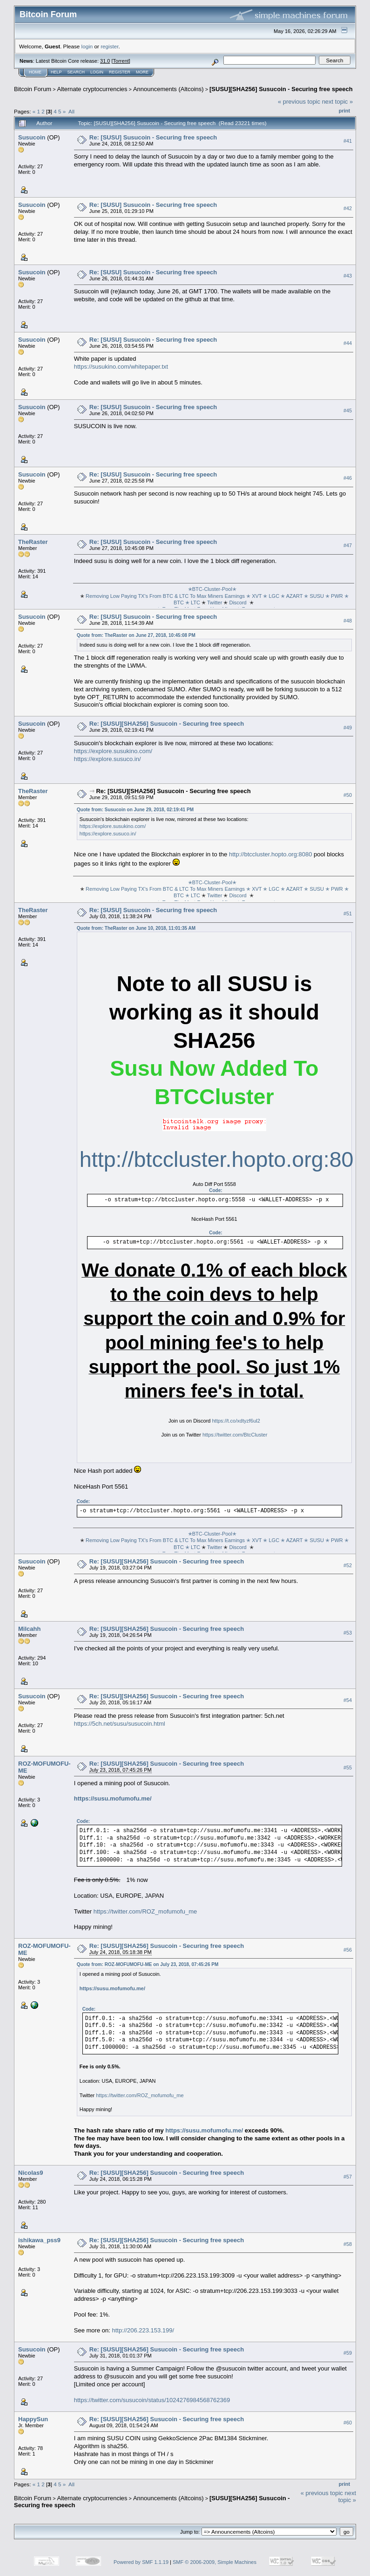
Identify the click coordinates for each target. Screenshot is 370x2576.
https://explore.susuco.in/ (107, 758)
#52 (347, 1565)
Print (344, 110)
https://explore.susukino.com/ (113, 751)
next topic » (337, 101)
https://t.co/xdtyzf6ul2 (236, 1421)
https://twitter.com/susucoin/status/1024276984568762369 (152, 2400)
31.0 (105, 61)
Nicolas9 (30, 2172)
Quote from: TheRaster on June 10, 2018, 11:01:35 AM (136, 928)
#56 (347, 1950)
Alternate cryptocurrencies (92, 89)
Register (119, 72)
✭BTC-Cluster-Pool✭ (213, 589)
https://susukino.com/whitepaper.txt (121, 366)
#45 (347, 410)
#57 (347, 2176)
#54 (347, 1700)
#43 (347, 275)
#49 (347, 727)
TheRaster (33, 541)
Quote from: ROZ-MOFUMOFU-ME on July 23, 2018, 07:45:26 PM (148, 1964)
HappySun (33, 2419)
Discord (237, 602)
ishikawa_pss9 (39, 2240)
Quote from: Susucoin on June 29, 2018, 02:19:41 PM (135, 809)
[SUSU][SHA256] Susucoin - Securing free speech (281, 89)
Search (76, 72)
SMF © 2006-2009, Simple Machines (214, 2562)
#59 (347, 2353)
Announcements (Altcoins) (168, 89)
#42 (347, 208)
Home (35, 72)
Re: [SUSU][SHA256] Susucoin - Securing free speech (166, 723)
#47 (347, 545)
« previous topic (299, 101)
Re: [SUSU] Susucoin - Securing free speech (153, 137)
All (71, 111)
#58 (347, 2244)
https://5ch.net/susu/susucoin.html (119, 1723)
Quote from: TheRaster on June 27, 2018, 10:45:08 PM (136, 635)
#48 (347, 620)
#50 (347, 795)
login (87, 46)
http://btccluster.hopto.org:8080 (270, 854)
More (142, 72)
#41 (347, 141)
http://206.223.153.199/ (143, 2330)
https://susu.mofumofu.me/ (113, 1798)
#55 (347, 1767)
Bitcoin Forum (32, 89)
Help (56, 72)
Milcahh (29, 1628)
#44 (347, 343)
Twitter (214, 602)
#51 (347, 913)
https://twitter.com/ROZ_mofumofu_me (145, 1911)
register (109, 46)
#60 (347, 2422)
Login (96, 72)
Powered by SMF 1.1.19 (141, 2562)
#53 (347, 1633)
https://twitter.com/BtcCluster (234, 1434)
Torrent (121, 61)
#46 (347, 478)
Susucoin (32, 137)
